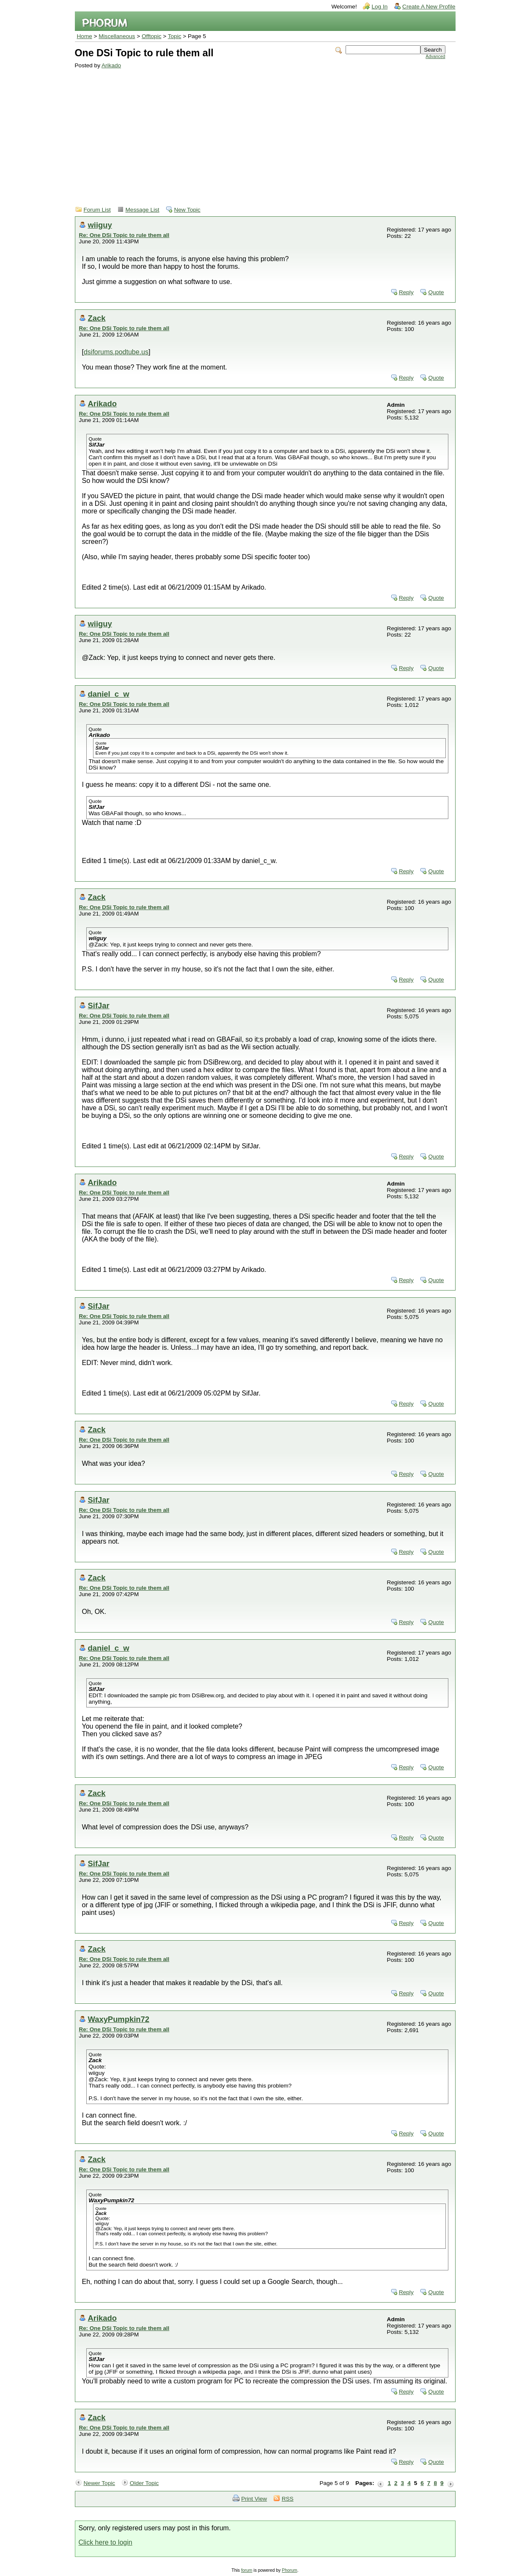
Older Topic (144, 2483)
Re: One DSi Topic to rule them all (124, 235)
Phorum (289, 2570)
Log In (379, 6)
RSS (288, 2499)
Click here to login (105, 2542)
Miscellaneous (117, 36)
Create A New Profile (428, 6)
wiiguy (100, 225)
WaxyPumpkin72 (118, 2019)
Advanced (435, 56)
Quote (436, 292)
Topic (174, 36)
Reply (406, 292)
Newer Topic (99, 2483)
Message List (142, 210)
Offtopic (152, 36)
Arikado (111, 65)
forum (247, 2570)
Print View (254, 2499)
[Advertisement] (260, 132)
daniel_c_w (108, 694)
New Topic (187, 210)
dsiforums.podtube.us (116, 352)
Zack (97, 318)
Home (84, 36)
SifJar (99, 1005)
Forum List (97, 210)
